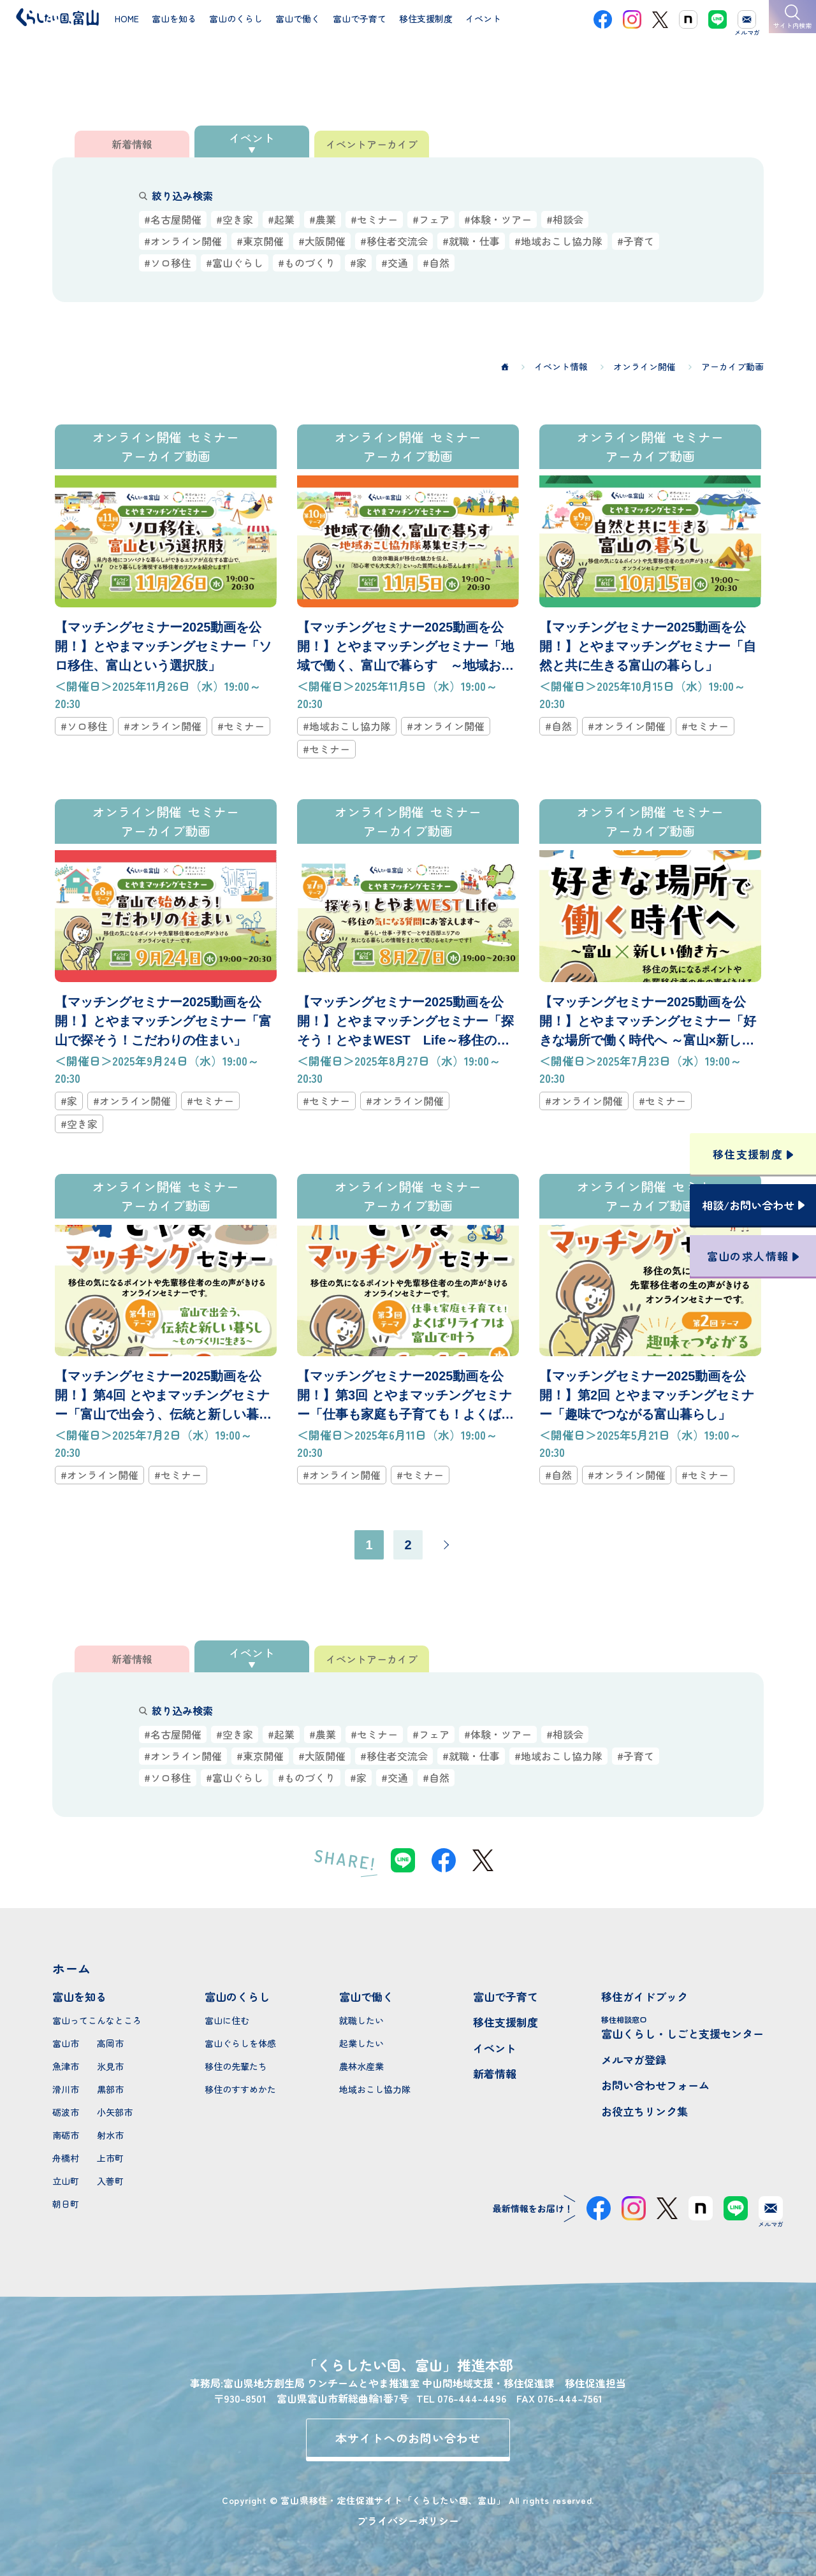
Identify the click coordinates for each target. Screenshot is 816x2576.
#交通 (394, 262)
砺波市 (65, 2112)
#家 (358, 262)
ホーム (71, 1968)
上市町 (110, 2158)
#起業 (281, 219)
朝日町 (65, 2203)
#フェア (430, 219)
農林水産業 (361, 2066)
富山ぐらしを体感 (240, 2043)
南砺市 (65, 2135)
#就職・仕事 (471, 241)
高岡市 (110, 2043)
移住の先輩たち (236, 2066)
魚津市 (65, 2066)
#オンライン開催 (183, 241)
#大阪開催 (322, 241)
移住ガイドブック (644, 1996)
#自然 (436, 262)
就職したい (361, 2020)
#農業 (322, 219)
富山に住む (227, 2020)
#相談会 (564, 219)
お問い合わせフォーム (655, 2085)
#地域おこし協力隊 (558, 241)
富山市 (65, 2043)
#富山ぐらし (234, 262)
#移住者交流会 (394, 241)
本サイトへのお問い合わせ (408, 2437)
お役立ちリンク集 (644, 2111)
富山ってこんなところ (97, 2020)
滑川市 (65, 2089)
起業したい (361, 2043)
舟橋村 (65, 2158)
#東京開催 (260, 241)
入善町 (110, 2180)
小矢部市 (115, 2112)
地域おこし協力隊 (375, 2089)
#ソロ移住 (167, 262)
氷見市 (110, 2066)
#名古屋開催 (172, 219)
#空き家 (234, 219)
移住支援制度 (505, 2022)
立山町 (65, 2180)
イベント (494, 2048)
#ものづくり (306, 262)
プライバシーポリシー (408, 2520)
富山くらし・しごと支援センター (682, 2027)
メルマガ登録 (633, 2059)
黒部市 (110, 2089)
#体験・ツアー (498, 219)
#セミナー (374, 219)
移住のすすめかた (240, 2089)
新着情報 (494, 2073)
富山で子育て (505, 1996)
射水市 (110, 2135)
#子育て (635, 241)
